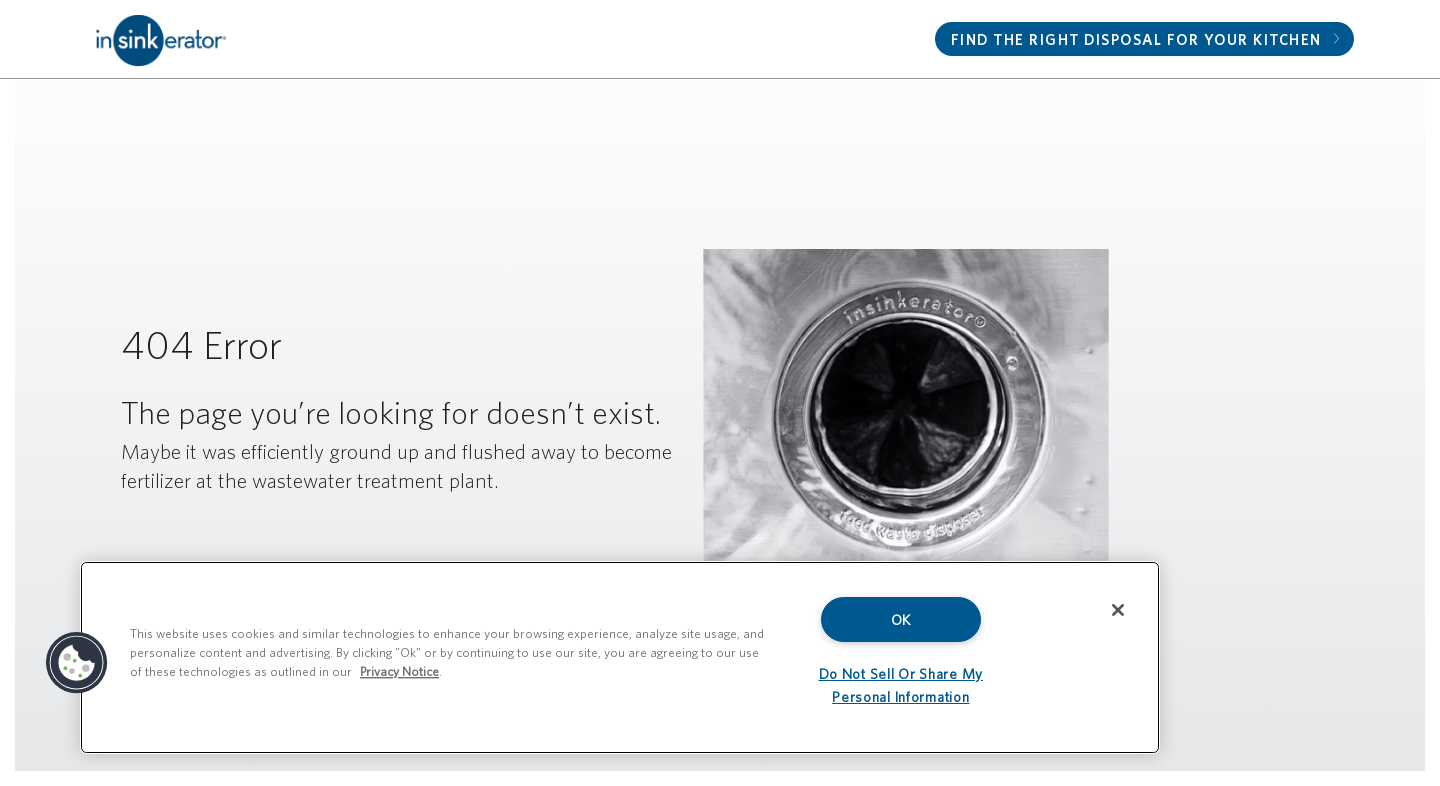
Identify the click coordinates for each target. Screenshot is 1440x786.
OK (901, 619)
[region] (620, 657)
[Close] (1118, 610)
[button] (77, 663)
